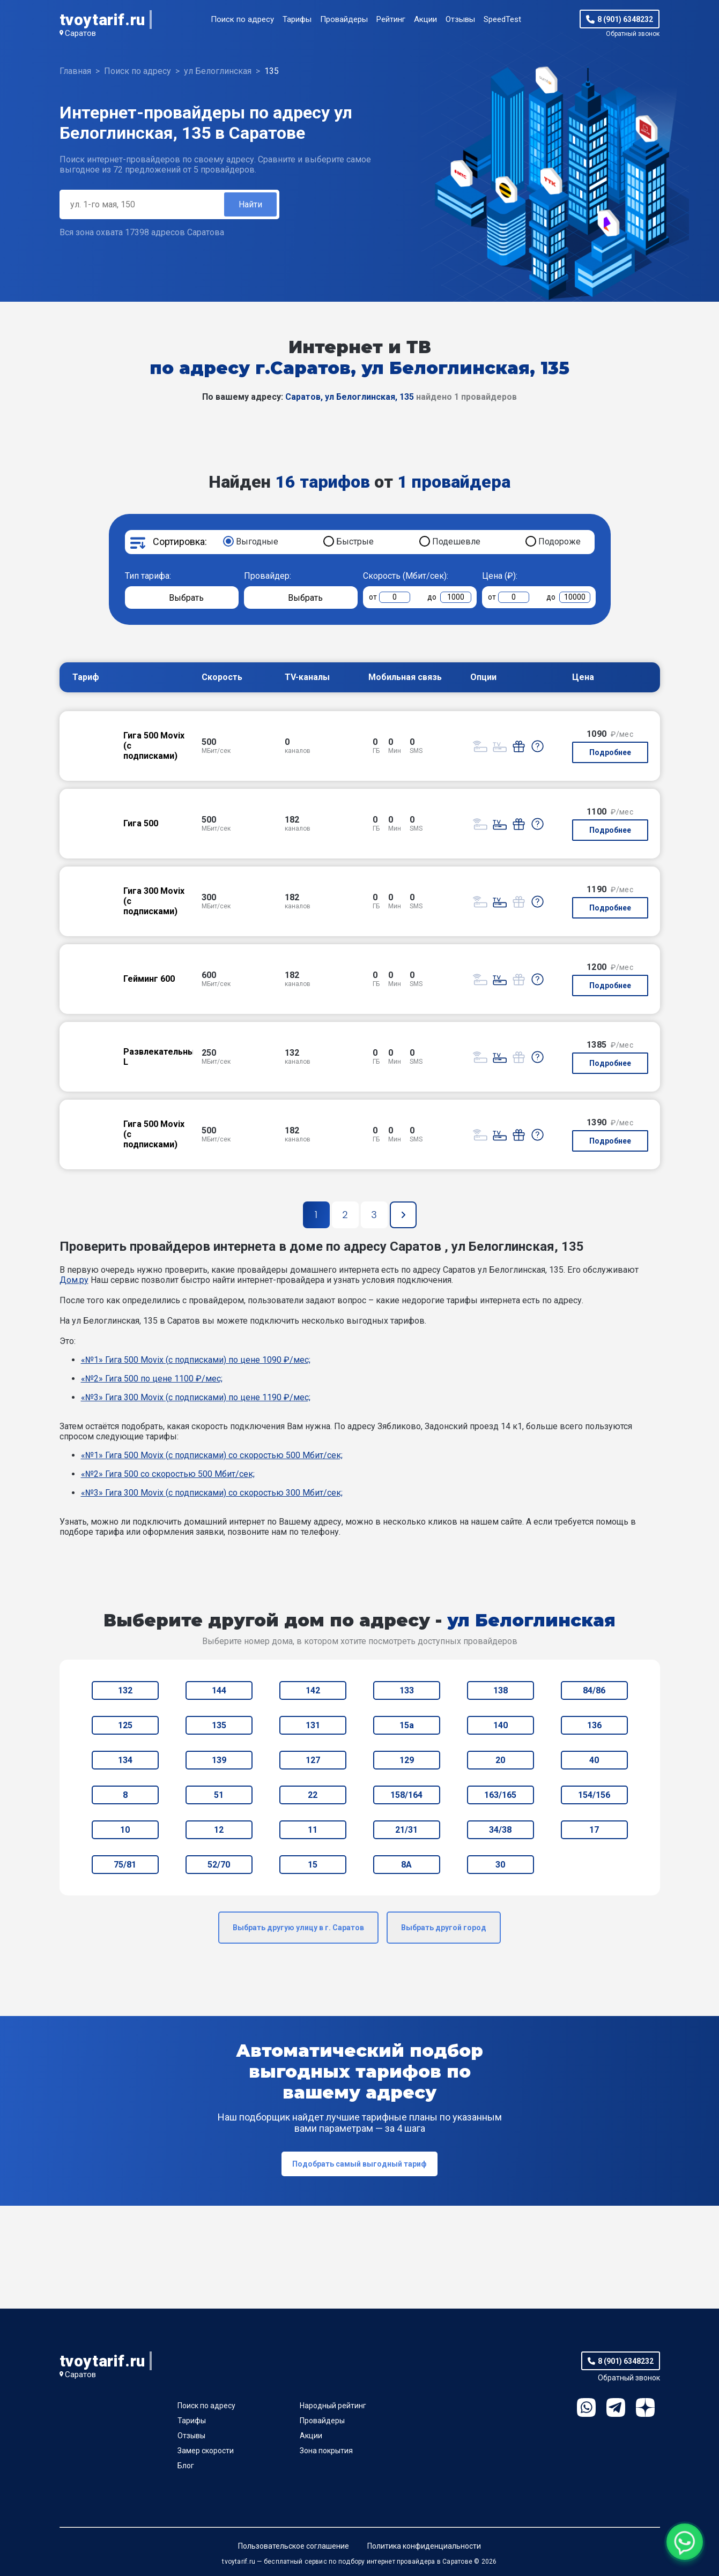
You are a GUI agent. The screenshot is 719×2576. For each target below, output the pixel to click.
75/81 (125, 1865)
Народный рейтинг (333, 2405)
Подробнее (610, 752)
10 (125, 1830)
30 (500, 1865)
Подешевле (456, 541)
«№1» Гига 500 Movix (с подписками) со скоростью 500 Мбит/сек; (212, 1455)
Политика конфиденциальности (424, 2546)
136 (594, 1725)
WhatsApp (586, 2407)
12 (219, 1830)
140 (500, 1725)
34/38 (500, 1830)
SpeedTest (502, 19)
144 (219, 1690)
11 (312, 1830)
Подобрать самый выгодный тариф (359, 2164)
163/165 (500, 1795)
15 (312, 1865)
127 (313, 1760)
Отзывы (460, 19)
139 (219, 1760)
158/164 (406, 1795)
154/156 (594, 1795)
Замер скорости (205, 2450)
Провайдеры (344, 19)
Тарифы (297, 19)
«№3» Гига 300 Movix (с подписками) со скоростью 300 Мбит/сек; (212, 1493)
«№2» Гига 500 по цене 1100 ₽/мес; (152, 1378)
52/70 (218, 1865)
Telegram (615, 2407)
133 (406, 1690)
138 (500, 1690)
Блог (185, 2465)
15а (406, 1725)
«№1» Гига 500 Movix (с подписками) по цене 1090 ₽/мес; (195, 1360)
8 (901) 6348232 (625, 19)
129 (406, 1760)
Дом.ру (74, 1280)
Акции (425, 19)
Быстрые (355, 541)
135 (219, 1725)
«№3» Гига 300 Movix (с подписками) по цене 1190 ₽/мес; (195, 1397)
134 (125, 1760)
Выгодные (257, 541)
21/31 (406, 1830)
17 (594, 1830)
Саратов (80, 33)
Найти (250, 204)
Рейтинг (390, 19)
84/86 (594, 1690)
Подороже (559, 541)
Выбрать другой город (443, 1927)
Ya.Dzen (645, 2407)
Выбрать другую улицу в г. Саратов (298, 1927)
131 (313, 1725)
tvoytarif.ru (102, 19)
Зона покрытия (326, 2450)
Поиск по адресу (242, 19)
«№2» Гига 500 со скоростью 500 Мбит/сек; (168, 1474)
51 (219, 1795)
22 (312, 1795)
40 (594, 1760)
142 (313, 1690)
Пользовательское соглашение (293, 2546)
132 (125, 1690)
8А (406, 1865)
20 (500, 1760)
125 (125, 1725)
